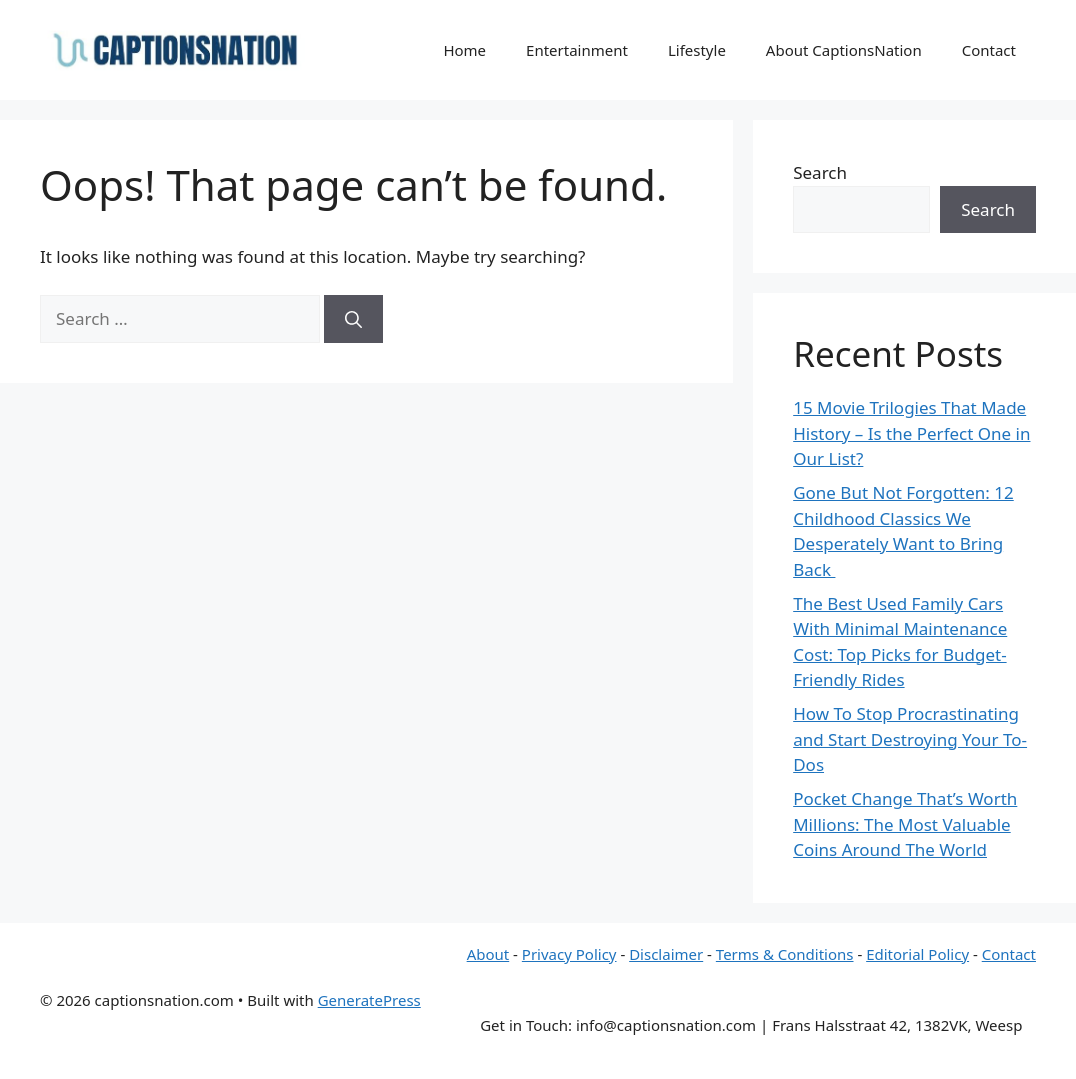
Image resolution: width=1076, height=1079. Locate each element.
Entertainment (577, 50)
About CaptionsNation (844, 50)
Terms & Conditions (785, 954)
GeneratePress (369, 1000)
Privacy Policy (569, 954)
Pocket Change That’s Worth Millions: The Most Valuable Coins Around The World (905, 824)
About (488, 954)
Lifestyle (697, 50)
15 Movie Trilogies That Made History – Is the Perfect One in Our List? (911, 433)
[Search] (353, 319)
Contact (989, 50)
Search (820, 172)
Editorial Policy (917, 954)
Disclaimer (666, 954)
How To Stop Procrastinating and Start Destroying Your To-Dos (910, 739)
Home (464, 50)
